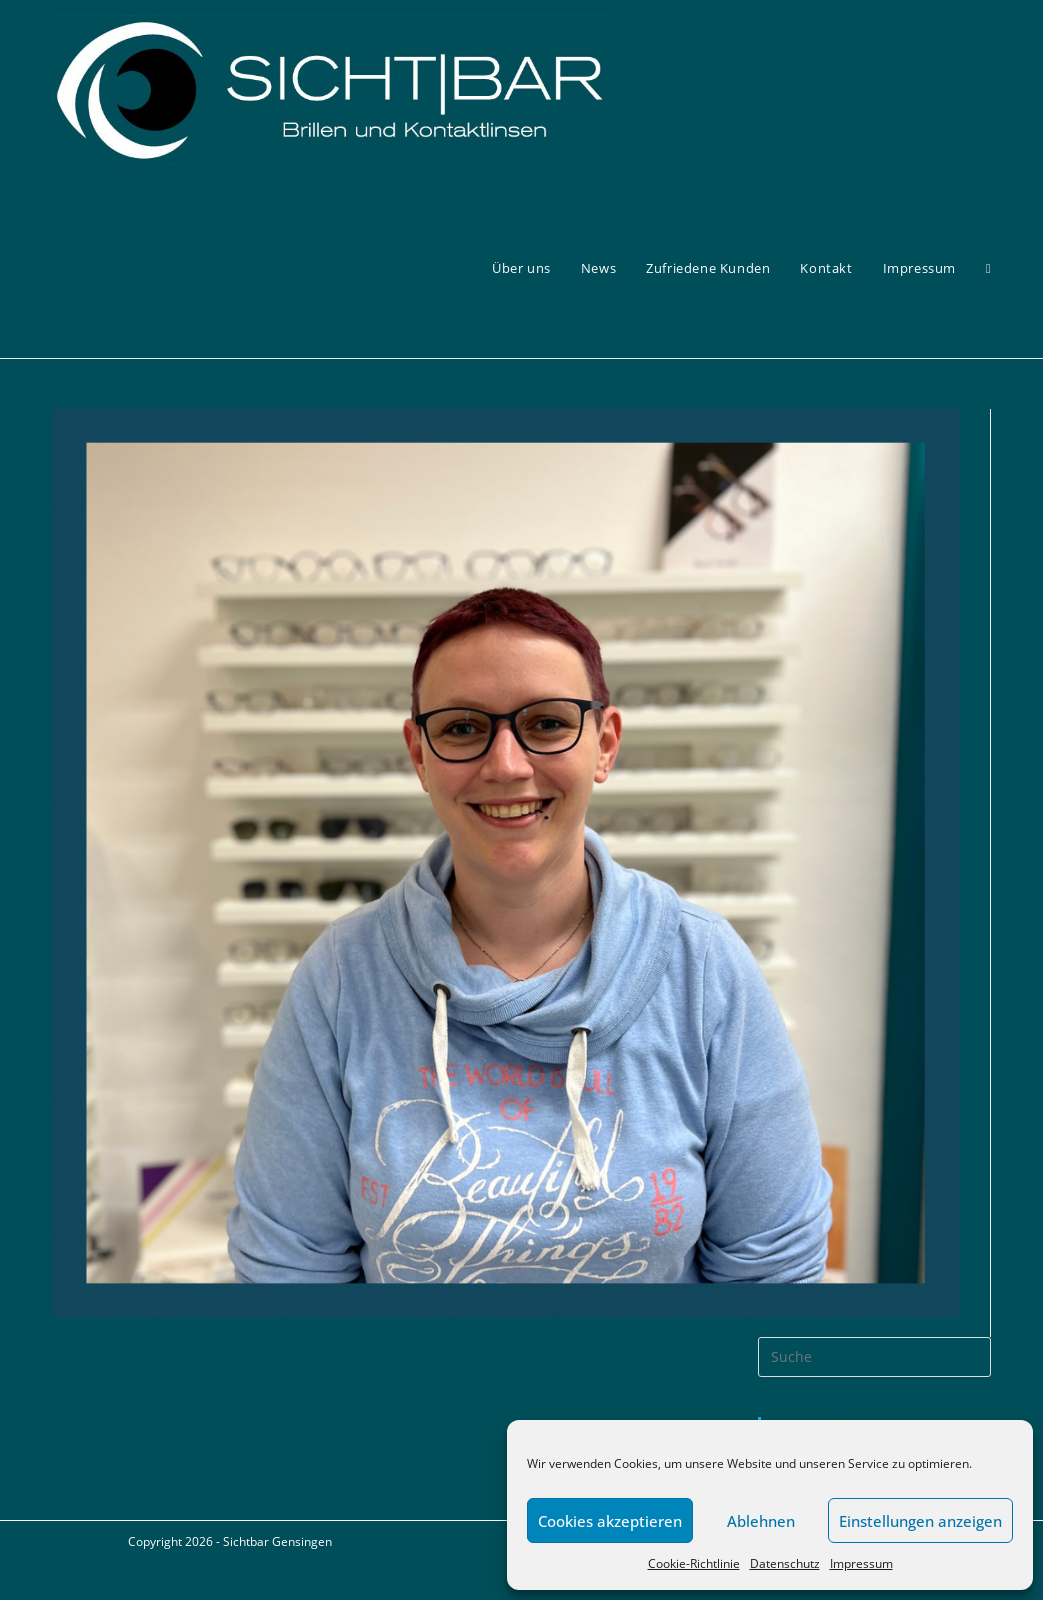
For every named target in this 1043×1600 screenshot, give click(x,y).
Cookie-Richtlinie (694, 1563)
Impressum (861, 1563)
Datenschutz (785, 1563)
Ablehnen (761, 1521)
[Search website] (988, 268)
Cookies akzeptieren (610, 1521)
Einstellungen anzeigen (920, 1521)
